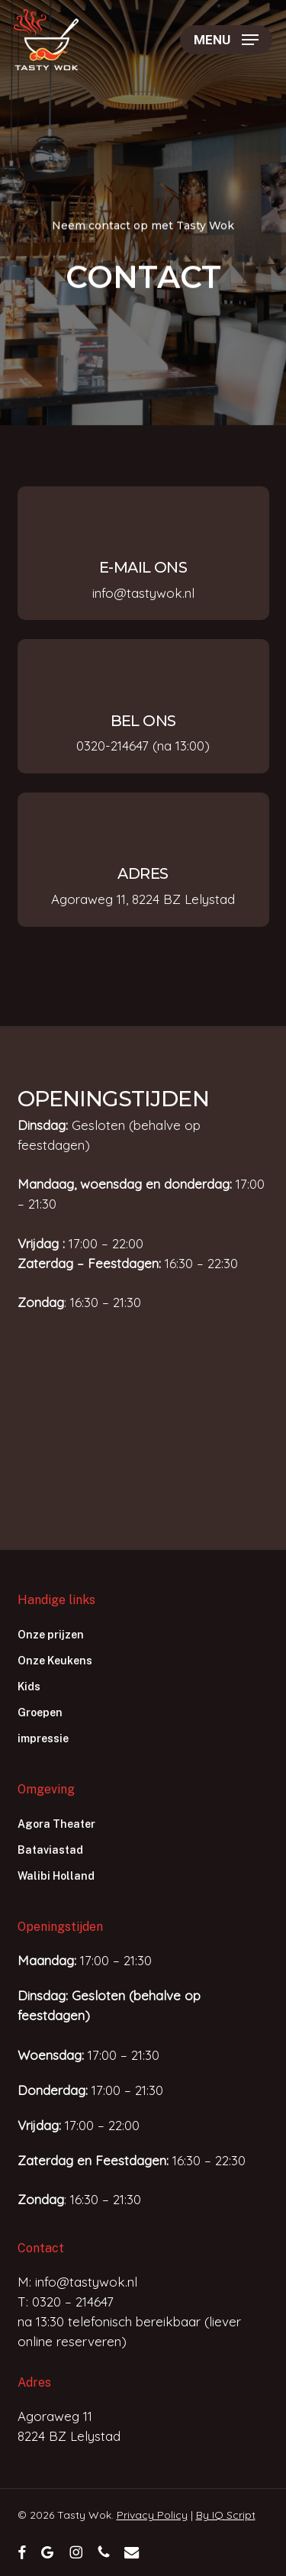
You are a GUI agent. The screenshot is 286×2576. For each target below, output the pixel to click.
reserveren (88, 2341)
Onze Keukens (55, 1660)
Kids (29, 1686)
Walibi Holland (56, 1876)
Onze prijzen (51, 1635)
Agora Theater (56, 1824)
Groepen (40, 1712)
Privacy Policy (152, 2515)
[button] (226, 39)
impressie (43, 1738)
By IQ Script (225, 2515)
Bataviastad (50, 1850)
